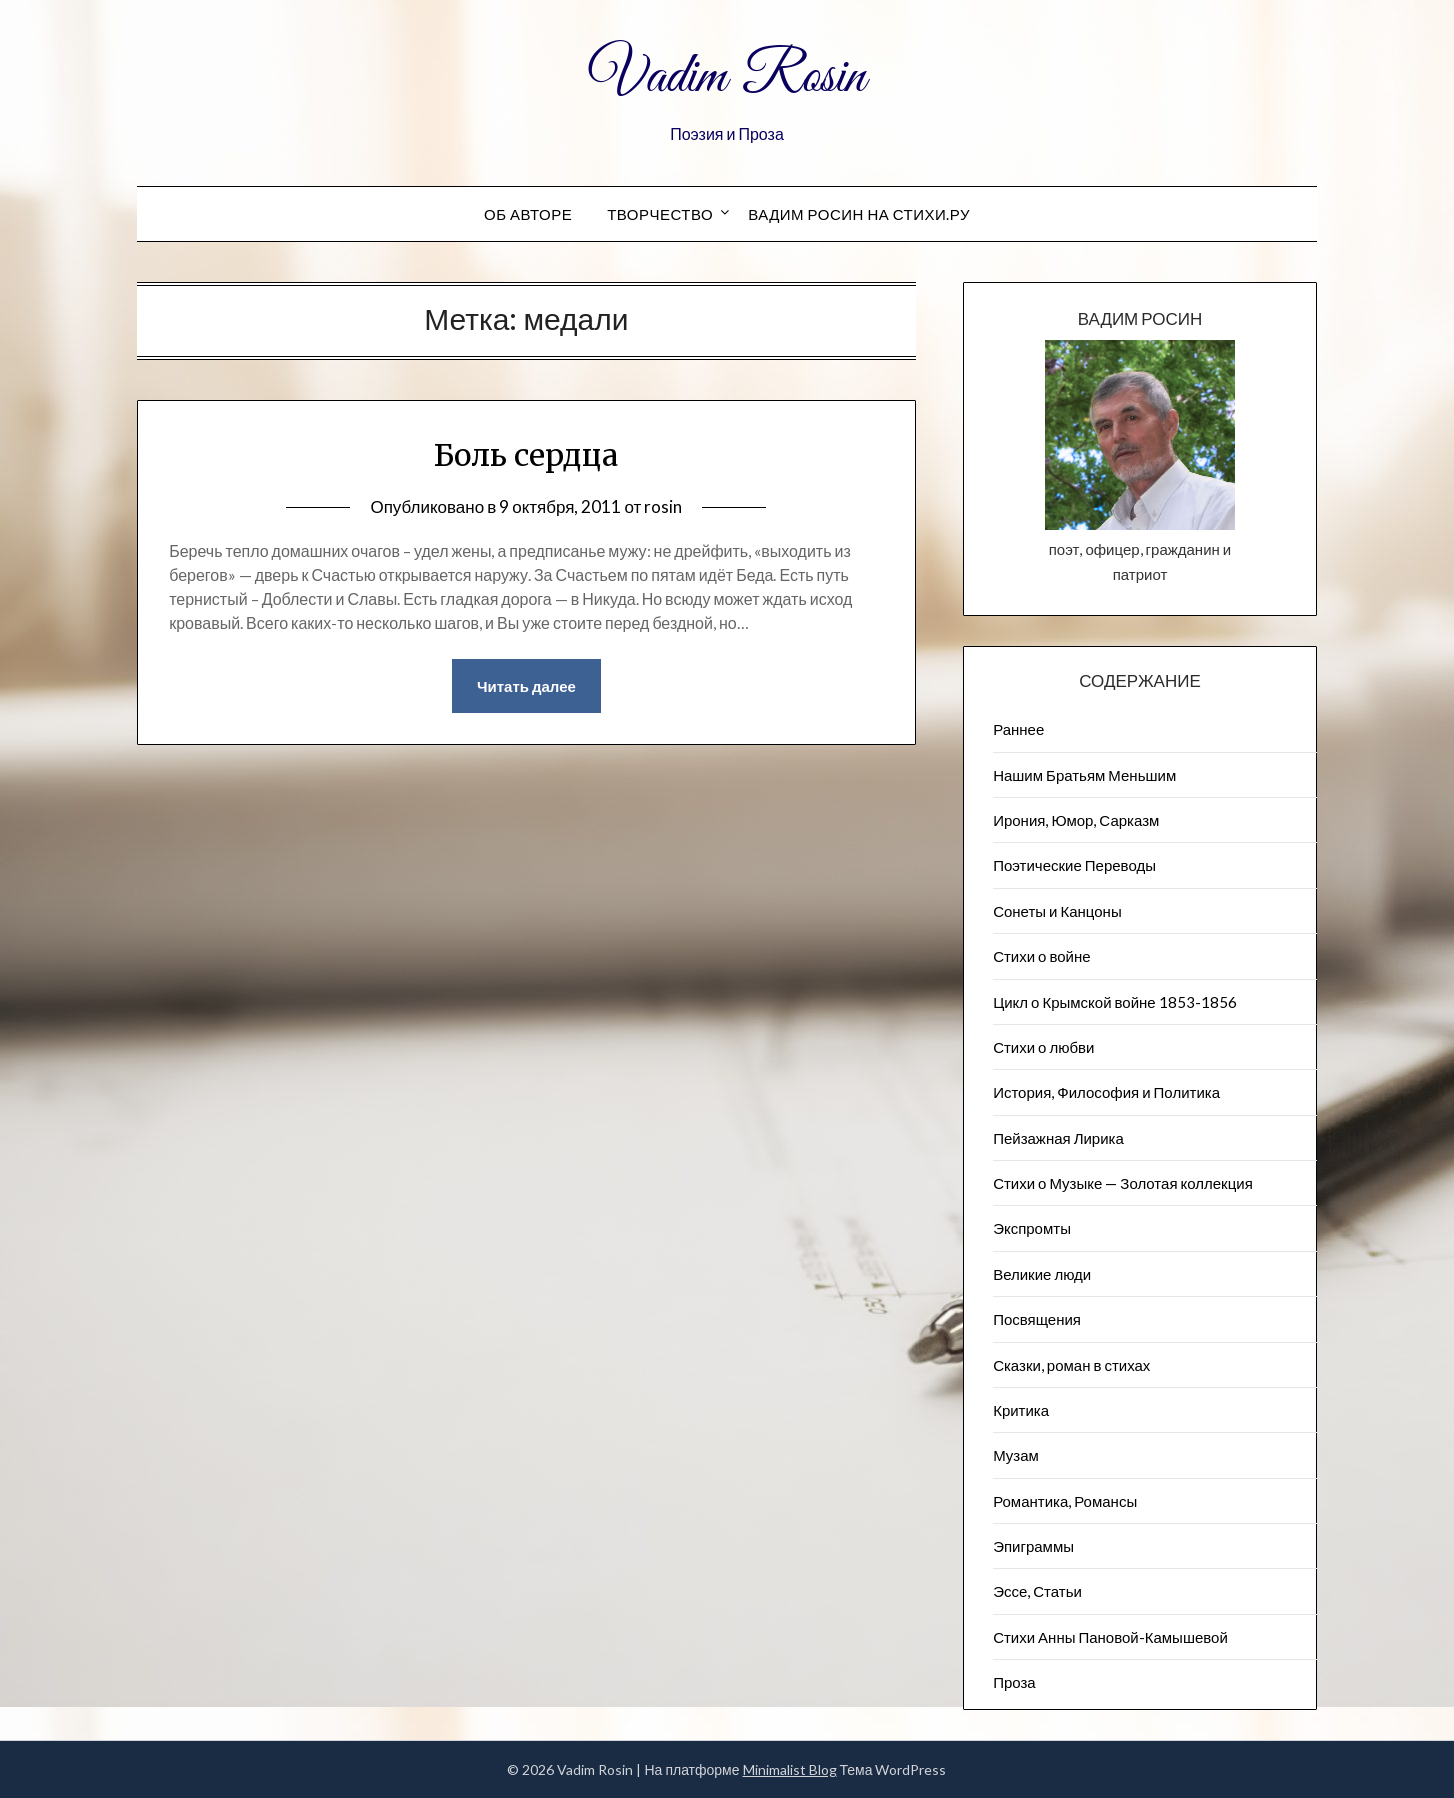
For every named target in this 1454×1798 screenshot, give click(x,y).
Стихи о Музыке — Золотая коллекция (1123, 1183)
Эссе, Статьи (1037, 1591)
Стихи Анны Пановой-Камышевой (1110, 1637)
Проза (1014, 1682)
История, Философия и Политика (1106, 1092)
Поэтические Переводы (1074, 865)
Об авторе (528, 214)
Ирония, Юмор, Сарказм (1076, 820)
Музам (1016, 1455)
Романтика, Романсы (1065, 1501)
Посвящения (1037, 1319)
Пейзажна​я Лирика (1058, 1138)
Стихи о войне (1041, 956)
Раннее (1018, 729)
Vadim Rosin (727, 78)
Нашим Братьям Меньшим (1084, 775)
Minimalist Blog (790, 1769)
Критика (1021, 1410)
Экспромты (1032, 1228)
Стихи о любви (1043, 1047)
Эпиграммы (1033, 1546)
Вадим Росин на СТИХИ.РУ (859, 214)
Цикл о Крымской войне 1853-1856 (1115, 1002)
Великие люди (1042, 1274)
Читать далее (526, 686)
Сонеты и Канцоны (1057, 911)
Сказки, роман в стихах (1071, 1365)
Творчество (660, 214)
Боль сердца (526, 455)
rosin (663, 506)
